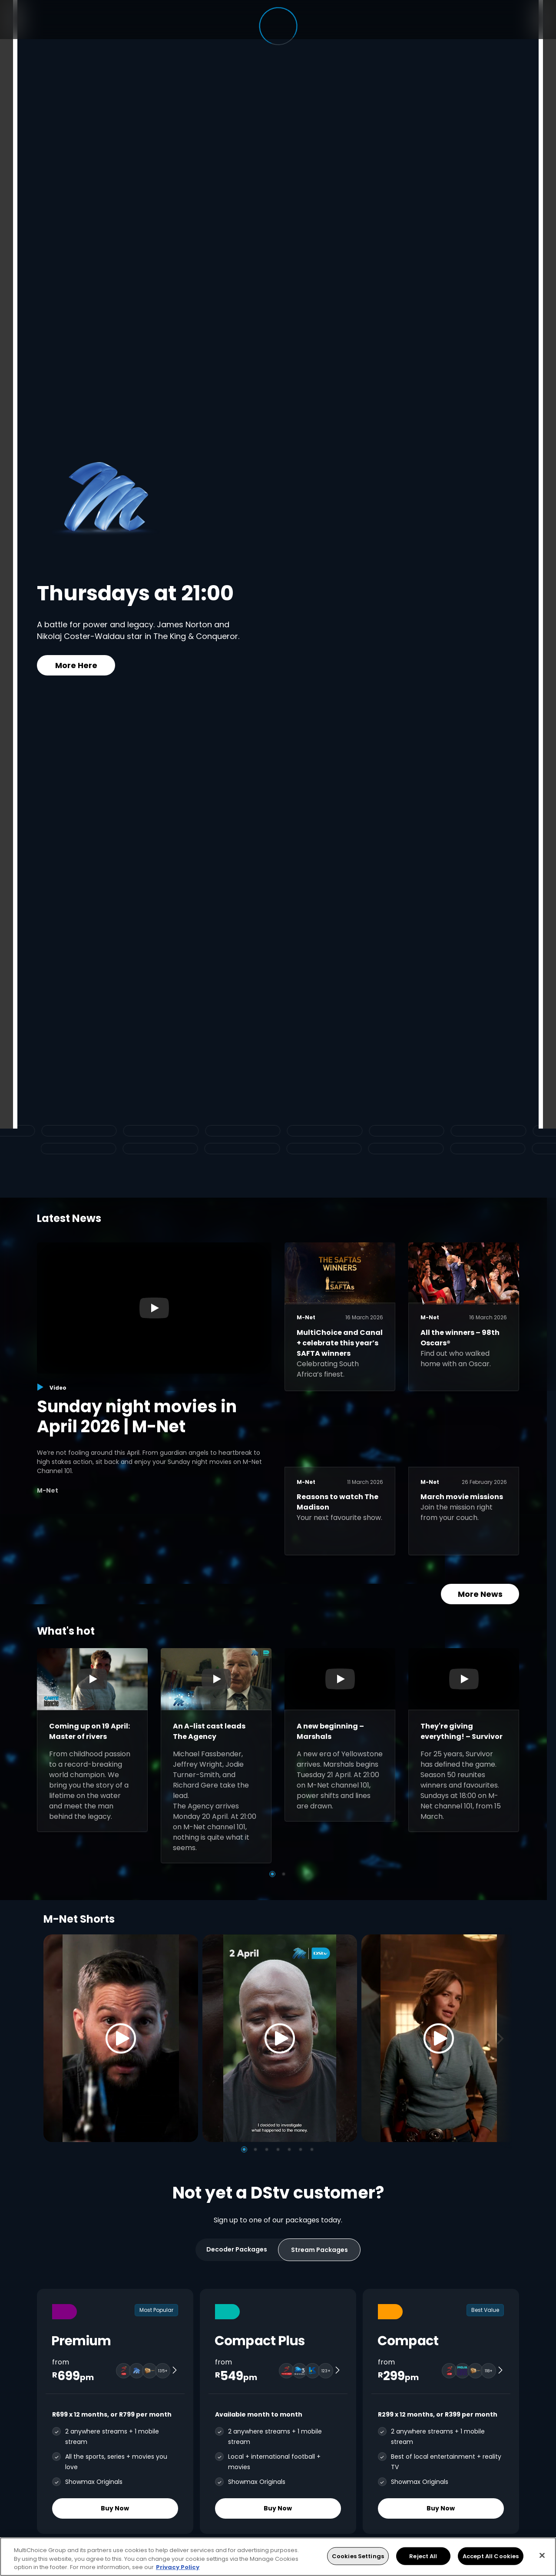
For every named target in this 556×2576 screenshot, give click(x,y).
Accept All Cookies (491, 2556)
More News (480, 1594)
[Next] (503, 2038)
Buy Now (115, 2507)
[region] (278, 2556)
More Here (76, 665)
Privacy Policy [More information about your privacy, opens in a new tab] (177, 2567)
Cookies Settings (358, 2556)
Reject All (423, 2556)
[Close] (542, 2555)
